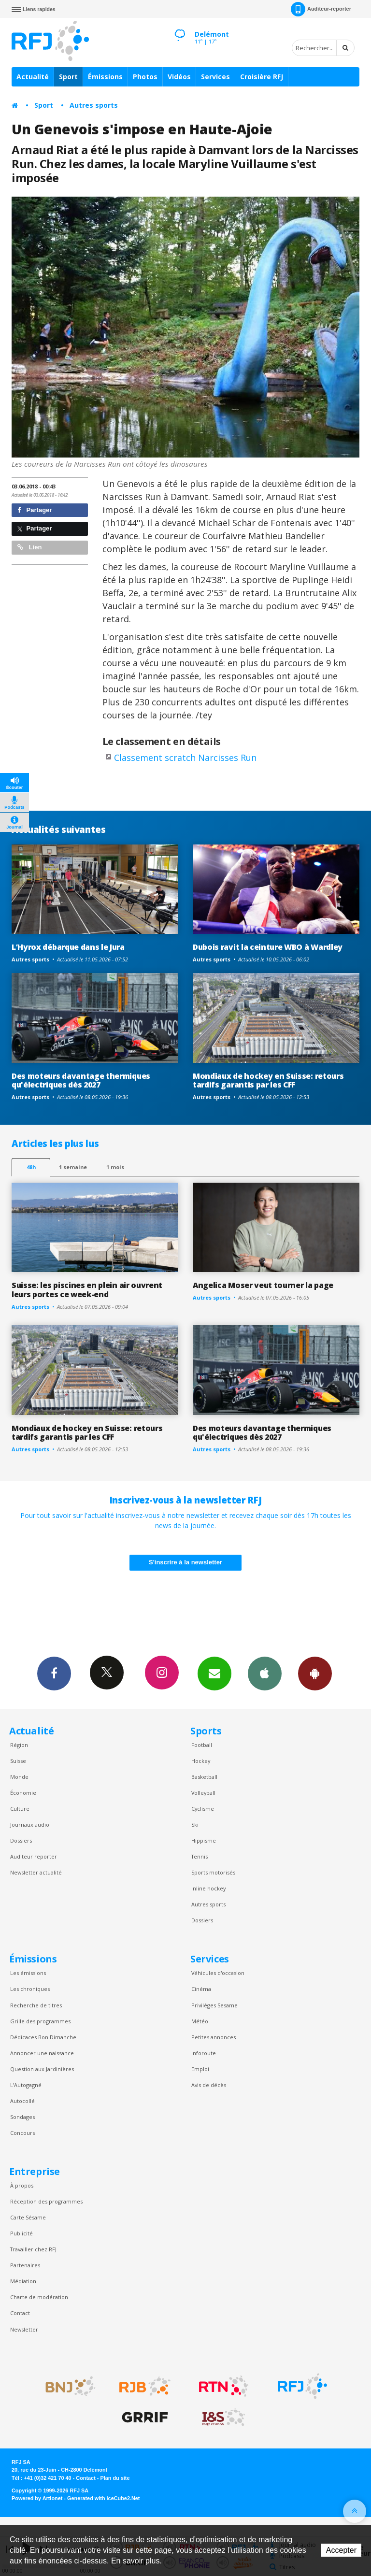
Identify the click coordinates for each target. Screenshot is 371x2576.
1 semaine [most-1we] (73, 1167)
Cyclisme (202, 1808)
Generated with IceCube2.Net (103, 2498)
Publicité (21, 2233)
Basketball (204, 1777)
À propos (21, 2185)
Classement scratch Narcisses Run (185, 757)
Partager (34, 510)
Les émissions (28, 1973)
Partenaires (25, 2265)
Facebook (54, 1673)
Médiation (23, 2281)
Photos (145, 76)
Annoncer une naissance (42, 2053)
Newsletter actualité (36, 1872)
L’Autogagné (26, 2085)
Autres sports (94, 105)
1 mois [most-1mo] (115, 1167)
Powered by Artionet (37, 2498)
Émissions (105, 76)
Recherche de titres (36, 2005)
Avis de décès (208, 2085)
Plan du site (114, 2478)
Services (215, 76)
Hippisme (203, 1840)
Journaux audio (29, 1824)
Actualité (32, 76)
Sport (68, 76)
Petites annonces (213, 2037)
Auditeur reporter (33, 1856)
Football (201, 1745)
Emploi (200, 2069)
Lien (29, 547)
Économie (23, 1792)
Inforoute (203, 2053)
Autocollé (22, 2101)
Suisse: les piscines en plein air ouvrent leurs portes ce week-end (87, 1290)
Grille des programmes (40, 2021)
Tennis (199, 1856)
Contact (20, 2313)
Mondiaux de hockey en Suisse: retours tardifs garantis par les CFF (268, 1080)
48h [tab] (31, 1167)
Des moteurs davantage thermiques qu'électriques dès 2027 (81, 1080)
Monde (19, 1777)
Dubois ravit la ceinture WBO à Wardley (267, 947)
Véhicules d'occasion (217, 1973)
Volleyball (203, 1792)
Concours (22, 2133)
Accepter (341, 2550)
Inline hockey (208, 1888)
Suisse (18, 1761)
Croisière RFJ (261, 76)
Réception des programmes (46, 2201)
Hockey (200, 1761)
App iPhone (265, 1673)
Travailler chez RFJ (33, 2249)
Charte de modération (39, 2297)
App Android (315, 1673)
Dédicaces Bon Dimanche (43, 2037)
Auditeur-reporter (321, 9)
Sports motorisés (213, 1872)
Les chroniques (30, 1989)
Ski (195, 1824)
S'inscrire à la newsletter (185, 1562)
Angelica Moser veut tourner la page (263, 1285)
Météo (199, 2021)
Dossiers (21, 1840)
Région (19, 1745)
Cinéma (201, 1989)
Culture (19, 1808)
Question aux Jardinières (42, 2069)
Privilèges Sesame (214, 2005)
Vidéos (179, 76)
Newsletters (214, 1673)
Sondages (22, 2117)
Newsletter (24, 2329)
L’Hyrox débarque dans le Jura (68, 947)
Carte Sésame (28, 2217)
